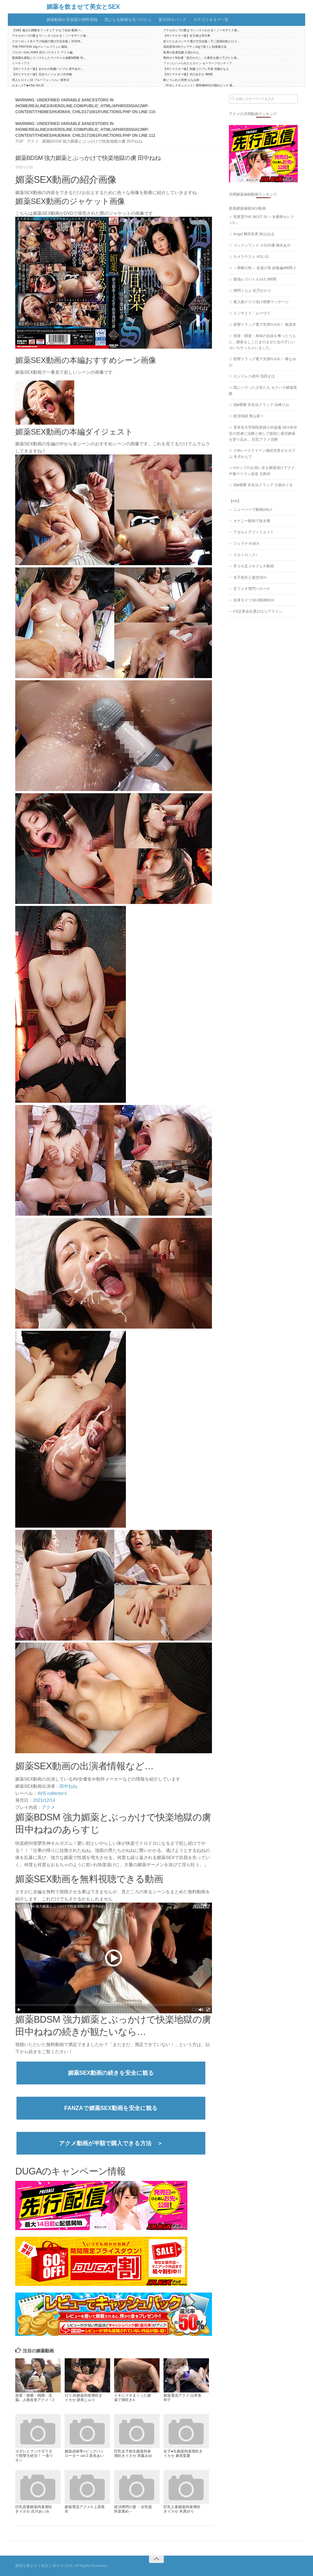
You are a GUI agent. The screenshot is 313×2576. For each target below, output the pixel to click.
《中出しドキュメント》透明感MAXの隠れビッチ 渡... (199, 85)
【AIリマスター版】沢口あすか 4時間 (188, 74)
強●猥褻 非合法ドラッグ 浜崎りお (261, 405)
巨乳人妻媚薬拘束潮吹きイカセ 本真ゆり (182, 2509)
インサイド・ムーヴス (251, 313)
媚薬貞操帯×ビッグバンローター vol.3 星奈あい (84, 2453)
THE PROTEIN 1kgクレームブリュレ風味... (40, 46)
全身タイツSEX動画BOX (253, 600)
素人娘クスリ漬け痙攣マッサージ (261, 302)
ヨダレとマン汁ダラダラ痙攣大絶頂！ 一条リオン (34, 2455)
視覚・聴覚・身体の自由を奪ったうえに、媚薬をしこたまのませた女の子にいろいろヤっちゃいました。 (262, 342)
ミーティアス (21, 63)
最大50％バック (173, 19)
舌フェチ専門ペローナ (251, 589)
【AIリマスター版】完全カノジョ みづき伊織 (42, 74)
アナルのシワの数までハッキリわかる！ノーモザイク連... (201, 30)
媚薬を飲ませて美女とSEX (83, 7)
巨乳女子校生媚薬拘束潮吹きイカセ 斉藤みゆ (133, 2453)
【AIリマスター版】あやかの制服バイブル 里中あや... (47, 69)
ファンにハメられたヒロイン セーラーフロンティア (197, 63)
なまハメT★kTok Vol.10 (28, 85)
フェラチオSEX (246, 543)
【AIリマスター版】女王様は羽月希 (186, 35)
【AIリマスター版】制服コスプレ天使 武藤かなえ (196, 69)
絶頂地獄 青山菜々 (248, 416)
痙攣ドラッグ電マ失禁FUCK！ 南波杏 (264, 324)
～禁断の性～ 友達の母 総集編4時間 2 (264, 268)
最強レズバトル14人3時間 (254, 279)
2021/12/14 (44, 1800)
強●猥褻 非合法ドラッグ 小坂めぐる (263, 485)
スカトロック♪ (245, 555)
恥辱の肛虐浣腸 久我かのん (181, 52)
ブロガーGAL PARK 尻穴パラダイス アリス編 (42, 52)
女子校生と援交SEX (250, 577)
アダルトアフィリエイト (253, 532)
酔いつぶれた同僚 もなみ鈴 (181, 80)
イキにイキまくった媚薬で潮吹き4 (132, 2397)
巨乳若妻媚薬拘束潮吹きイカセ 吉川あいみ (33, 2509)
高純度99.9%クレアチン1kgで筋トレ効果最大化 (194, 46)
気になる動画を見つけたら (128, 19)
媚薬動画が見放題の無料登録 (72, 19)
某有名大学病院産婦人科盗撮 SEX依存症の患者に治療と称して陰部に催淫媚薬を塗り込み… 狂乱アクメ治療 (263, 433)
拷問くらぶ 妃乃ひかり (252, 290)
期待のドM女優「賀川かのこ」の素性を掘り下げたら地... (201, 58)
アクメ (48, 1807)
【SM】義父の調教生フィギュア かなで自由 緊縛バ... (47, 30)
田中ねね (68, 1786)
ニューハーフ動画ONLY (253, 509)
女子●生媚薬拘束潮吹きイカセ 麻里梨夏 (183, 2453)
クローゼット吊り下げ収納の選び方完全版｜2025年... (47, 41)
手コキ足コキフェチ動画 (253, 566)
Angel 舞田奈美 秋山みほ (253, 234)
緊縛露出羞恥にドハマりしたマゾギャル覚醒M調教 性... (49, 58)
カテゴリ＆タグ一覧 (211, 19)
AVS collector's (52, 1793)
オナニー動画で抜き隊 (251, 521)
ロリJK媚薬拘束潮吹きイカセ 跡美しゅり (83, 2397)
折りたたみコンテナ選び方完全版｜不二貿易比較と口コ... (201, 41)
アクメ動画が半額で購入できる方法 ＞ (111, 2143)
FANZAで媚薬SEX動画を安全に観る (111, 2108)
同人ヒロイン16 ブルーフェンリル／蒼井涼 (40, 80)
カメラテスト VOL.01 (251, 256)
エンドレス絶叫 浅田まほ (254, 376)
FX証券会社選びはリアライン (257, 611)
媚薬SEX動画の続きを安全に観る (111, 2073)
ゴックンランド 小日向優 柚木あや (262, 245)
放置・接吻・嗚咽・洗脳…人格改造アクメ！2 (34, 2397)
